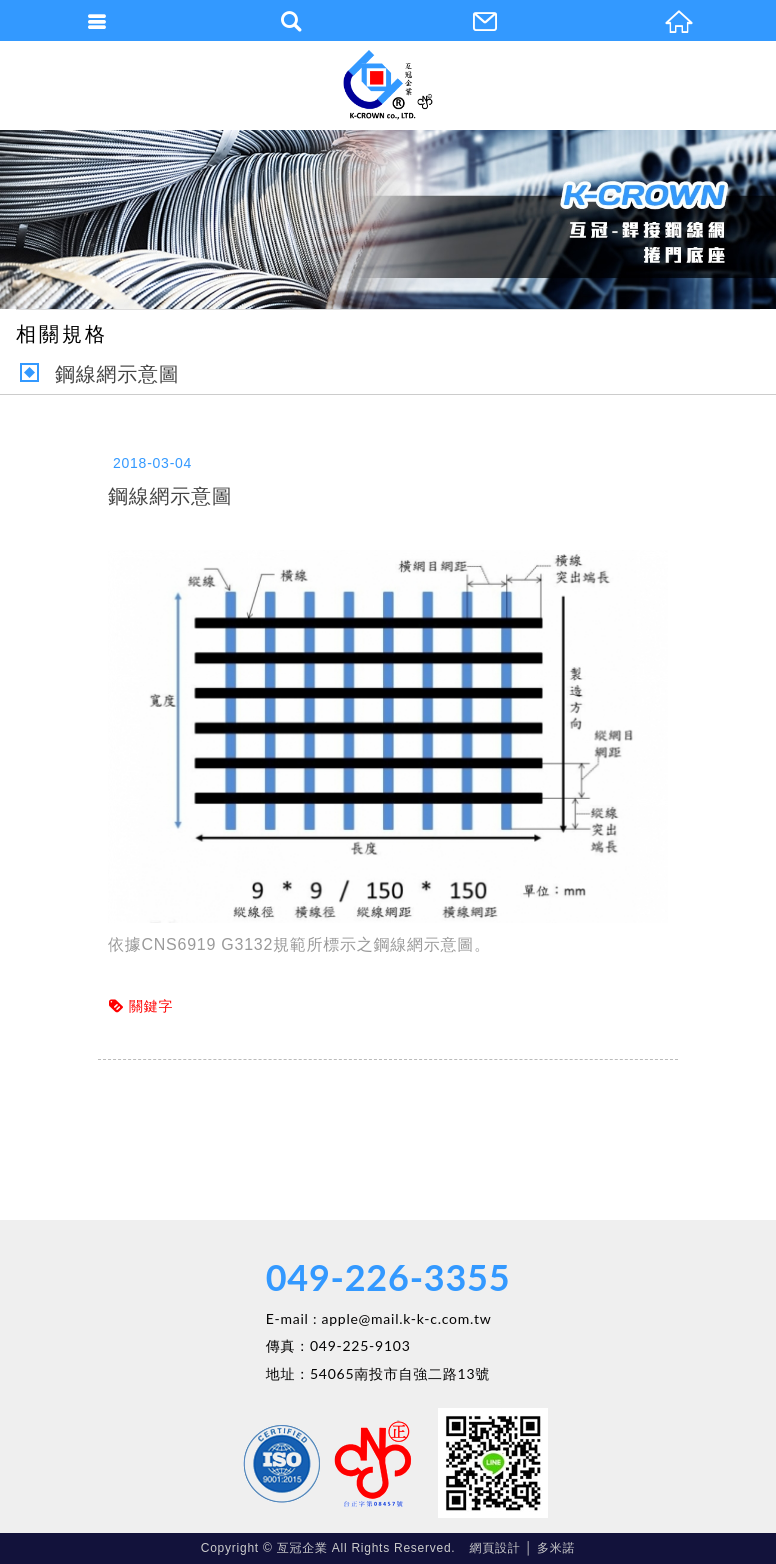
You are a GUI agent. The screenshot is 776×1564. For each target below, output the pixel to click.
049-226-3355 (388, 1277)
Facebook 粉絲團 (328, 1463)
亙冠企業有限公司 (388, 85)
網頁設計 (495, 1548)
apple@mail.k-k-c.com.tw (407, 1318)
